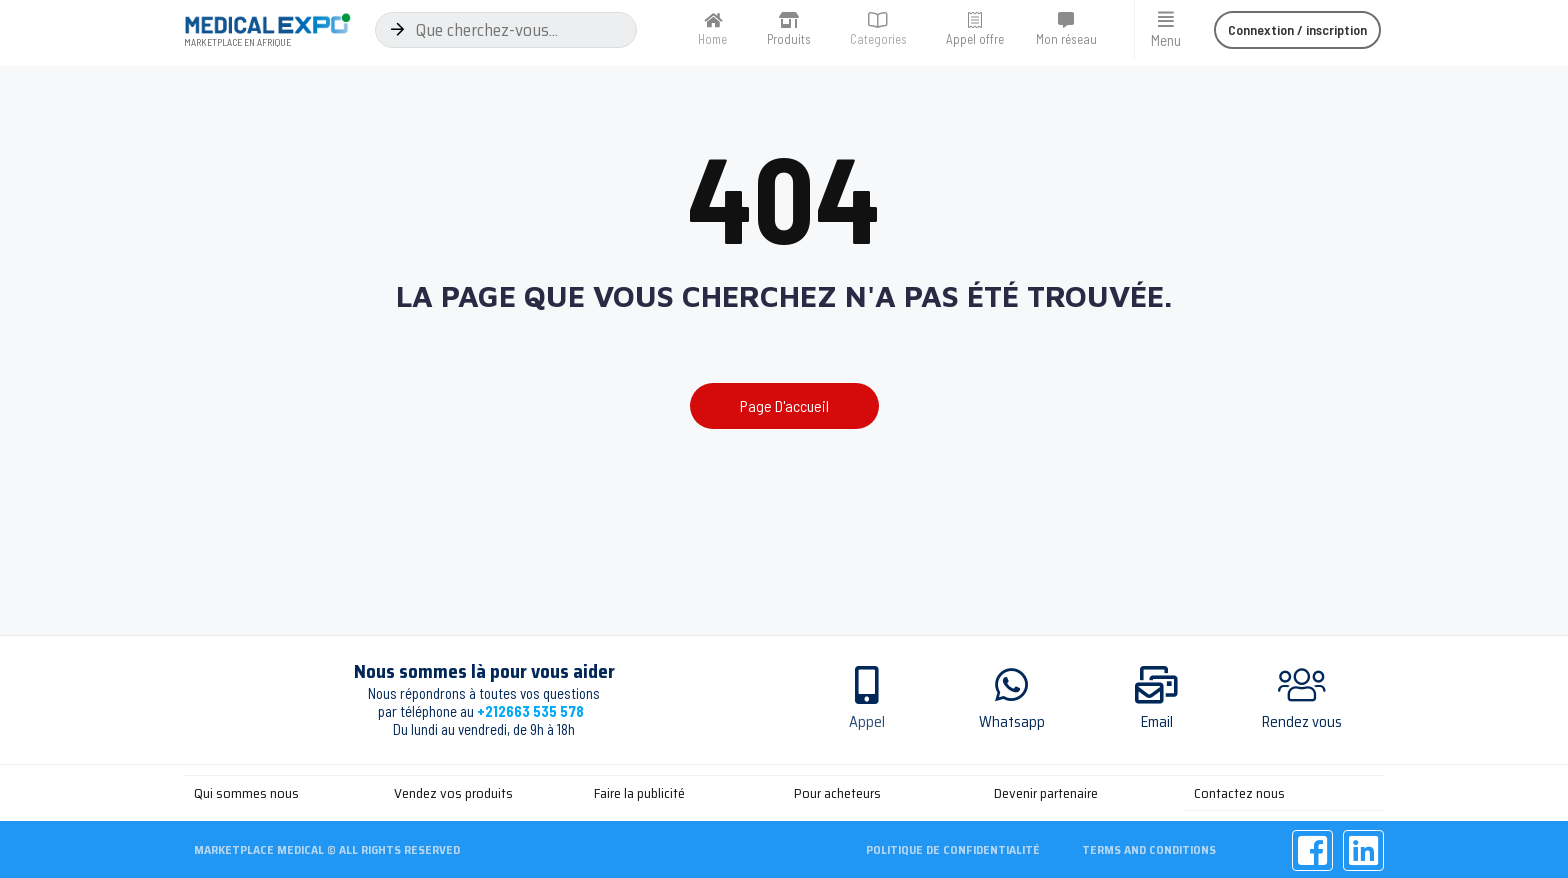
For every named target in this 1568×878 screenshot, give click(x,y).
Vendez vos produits (453, 792)
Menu (1166, 40)
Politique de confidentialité (953, 847)
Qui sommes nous (246, 792)
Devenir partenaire (1046, 792)
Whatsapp (1012, 722)
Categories (878, 39)
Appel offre (975, 39)
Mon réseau (1066, 39)
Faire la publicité (639, 792)
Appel (867, 722)
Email (1157, 722)
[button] (1297, 30)
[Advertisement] (784, 577)
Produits (789, 39)
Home (712, 39)
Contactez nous (1239, 792)
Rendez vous (1302, 722)
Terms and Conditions (1152, 847)
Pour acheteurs (837, 792)
